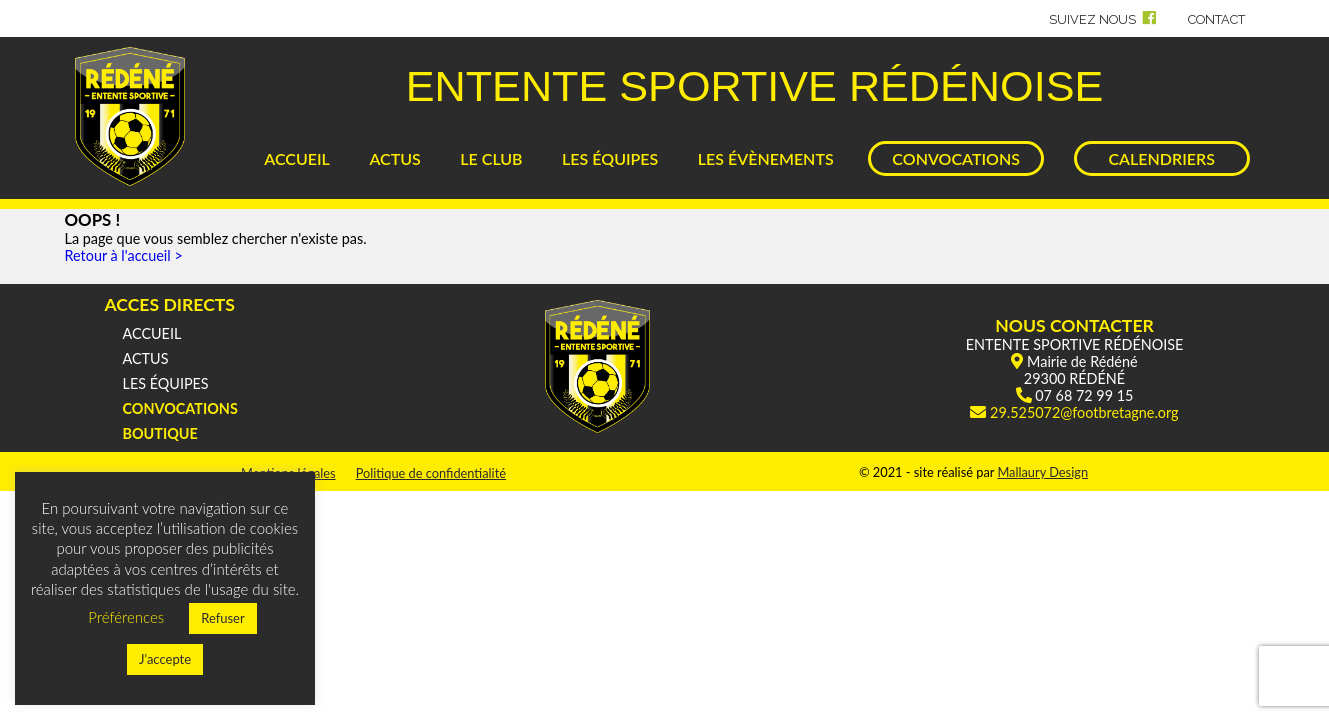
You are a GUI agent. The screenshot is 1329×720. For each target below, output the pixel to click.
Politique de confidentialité (431, 473)
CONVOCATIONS (956, 158)
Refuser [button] (223, 618)
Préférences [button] (126, 617)
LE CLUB (491, 158)
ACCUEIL (297, 158)
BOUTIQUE (160, 433)
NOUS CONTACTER (1074, 325)
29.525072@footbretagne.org (1084, 412)
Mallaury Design (1042, 472)
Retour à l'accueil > (124, 255)
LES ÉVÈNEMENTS (766, 158)
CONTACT (1216, 19)
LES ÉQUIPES (610, 158)
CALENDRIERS (1161, 158)
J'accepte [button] (165, 659)
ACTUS (394, 158)
